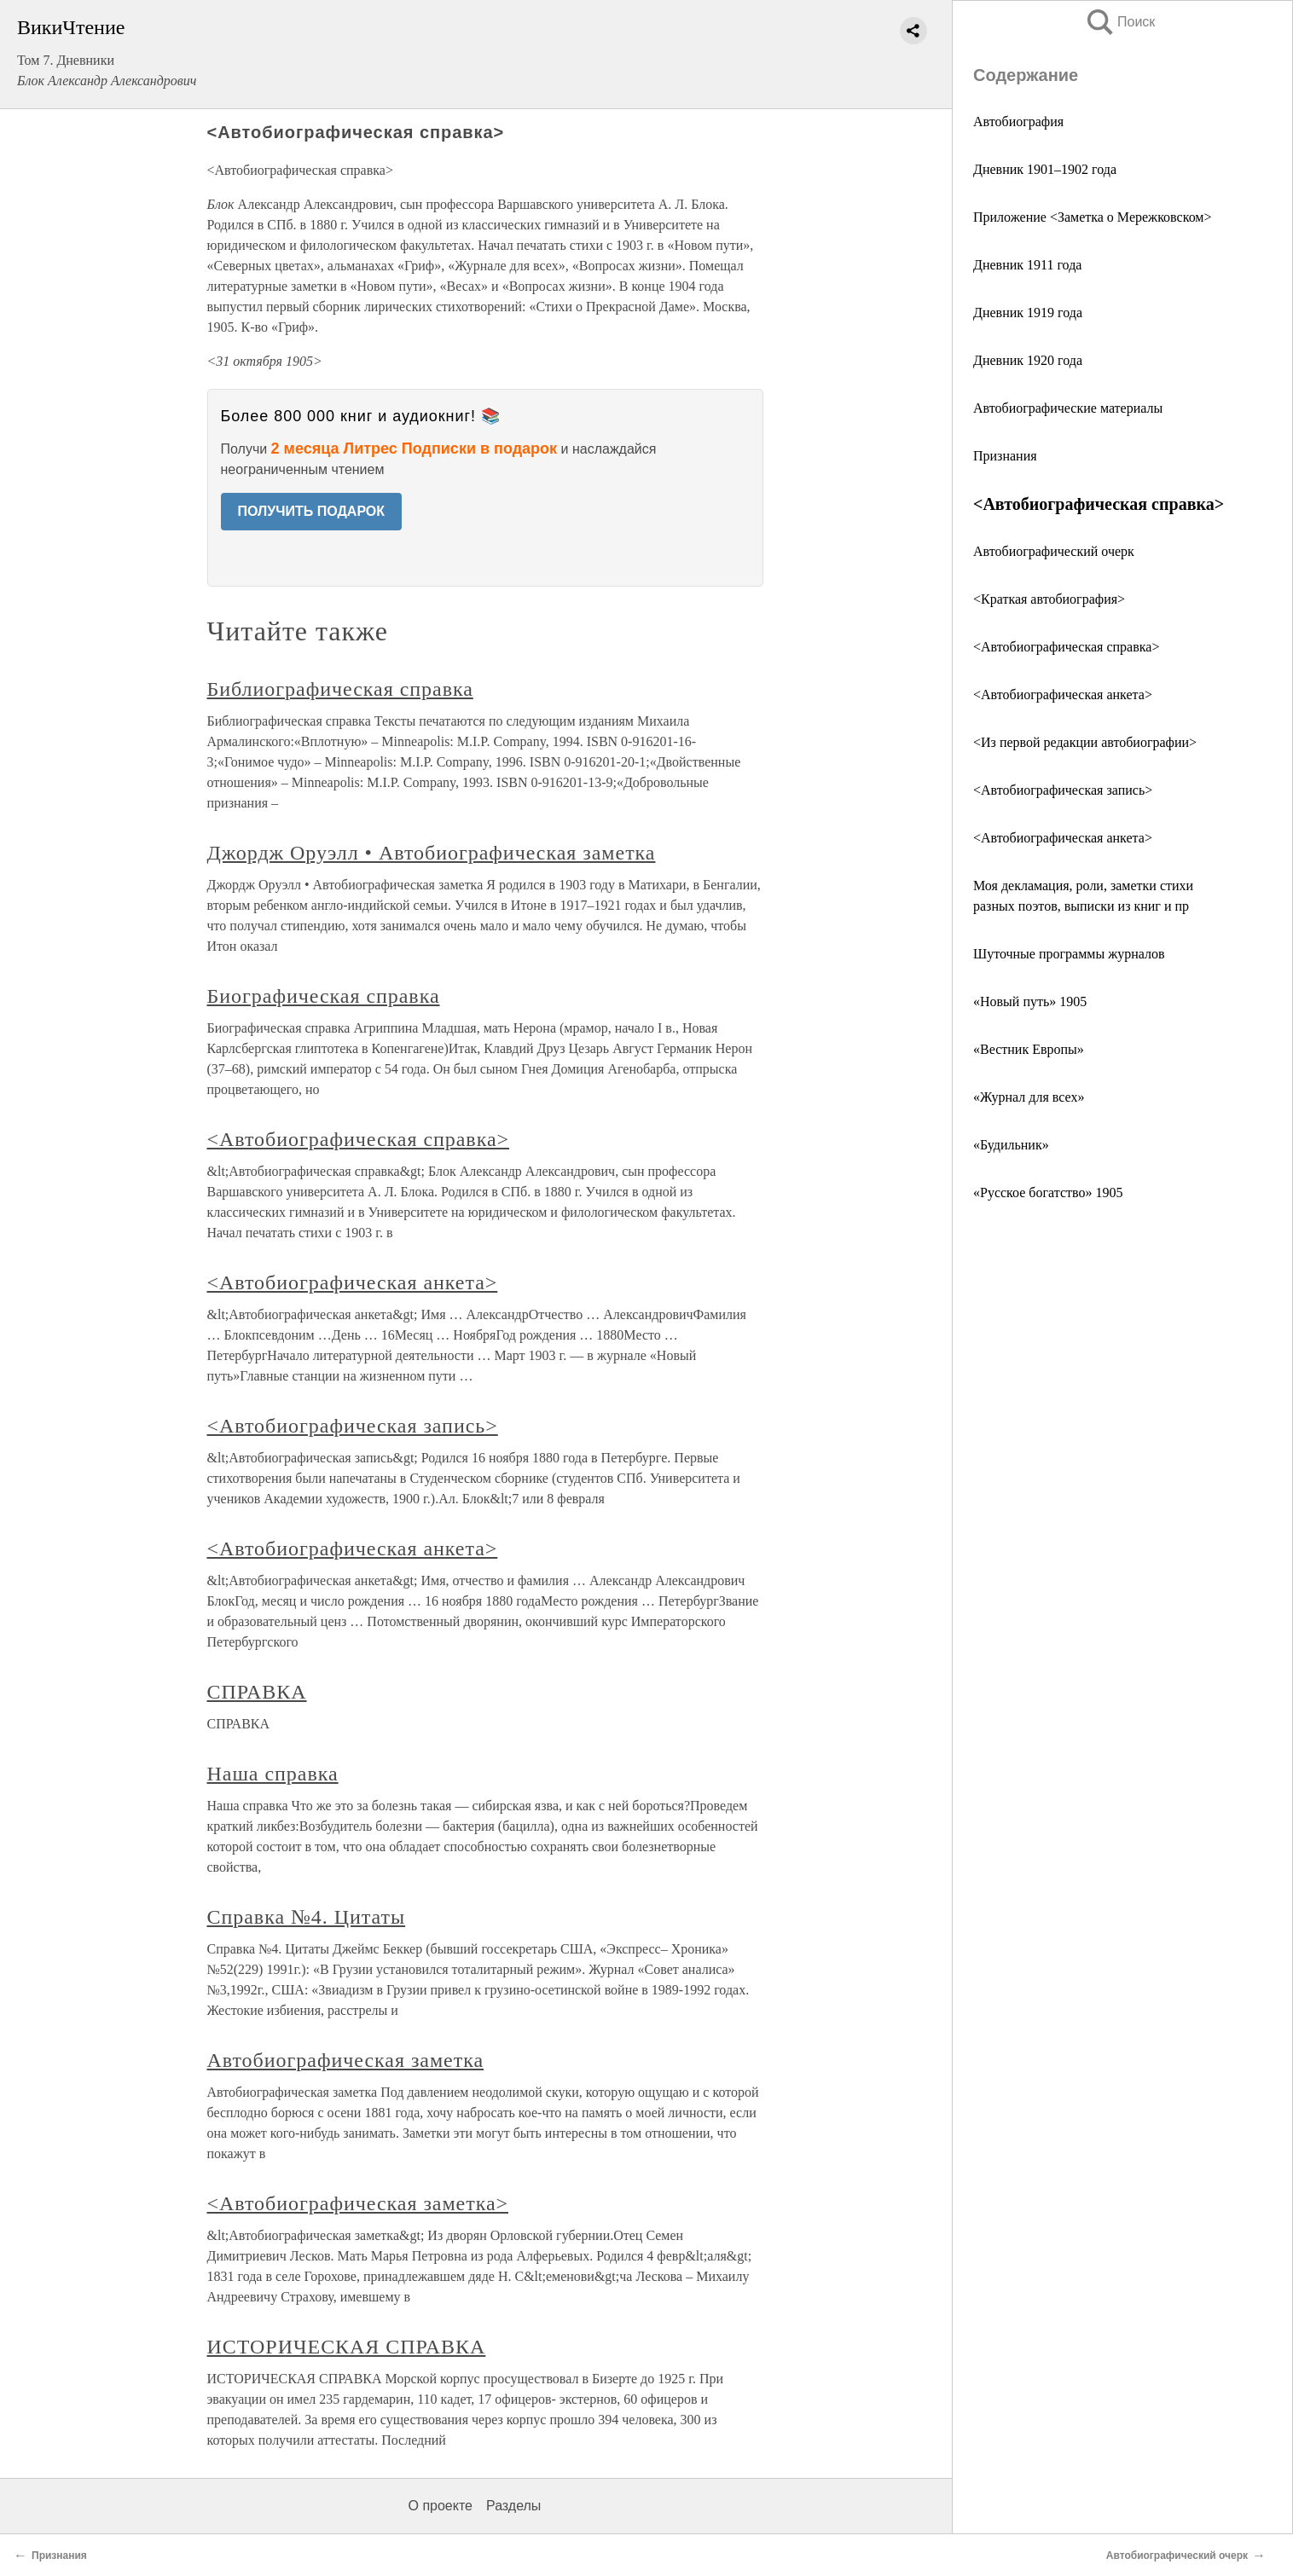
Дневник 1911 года (1027, 265)
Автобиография (1018, 121)
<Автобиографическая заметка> (358, 2203)
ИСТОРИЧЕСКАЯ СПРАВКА (346, 2347)
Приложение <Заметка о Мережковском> (1092, 217)
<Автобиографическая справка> (1066, 647)
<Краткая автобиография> (1049, 599)
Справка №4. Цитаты (306, 1917)
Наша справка (273, 1774)
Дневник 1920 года (1027, 360)
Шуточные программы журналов (1069, 953)
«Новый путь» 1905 (1030, 1001)
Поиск (1119, 21)
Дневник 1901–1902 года (1044, 169)
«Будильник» (1011, 1144)
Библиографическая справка (340, 689)
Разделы (513, 2505)
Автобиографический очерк (1053, 551)
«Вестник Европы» (1028, 1049)
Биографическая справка (323, 996)
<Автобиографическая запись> (1062, 790)
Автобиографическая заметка (345, 2060)
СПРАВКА (257, 1692)
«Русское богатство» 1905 (1047, 1192)
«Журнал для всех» (1028, 1097)
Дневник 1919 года (1027, 312)
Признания (1005, 456)
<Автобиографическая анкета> (1062, 694)
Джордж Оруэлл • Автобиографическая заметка (431, 853)
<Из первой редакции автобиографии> (1085, 742)
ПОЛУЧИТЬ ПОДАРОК (312, 511)
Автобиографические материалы (1068, 408)
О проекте (441, 2505)
